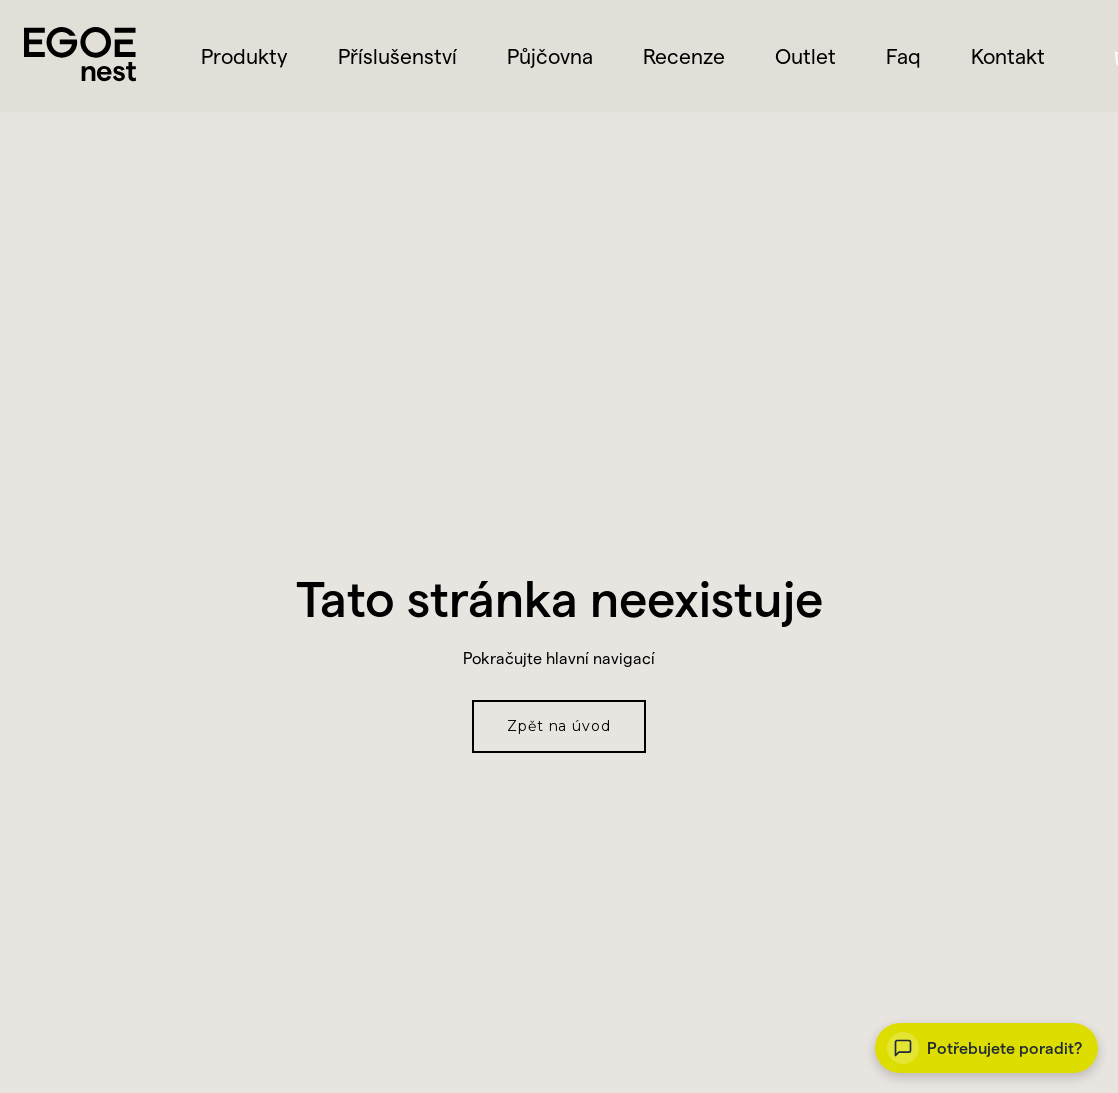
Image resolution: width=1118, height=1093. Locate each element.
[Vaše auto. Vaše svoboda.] (986, 1048)
